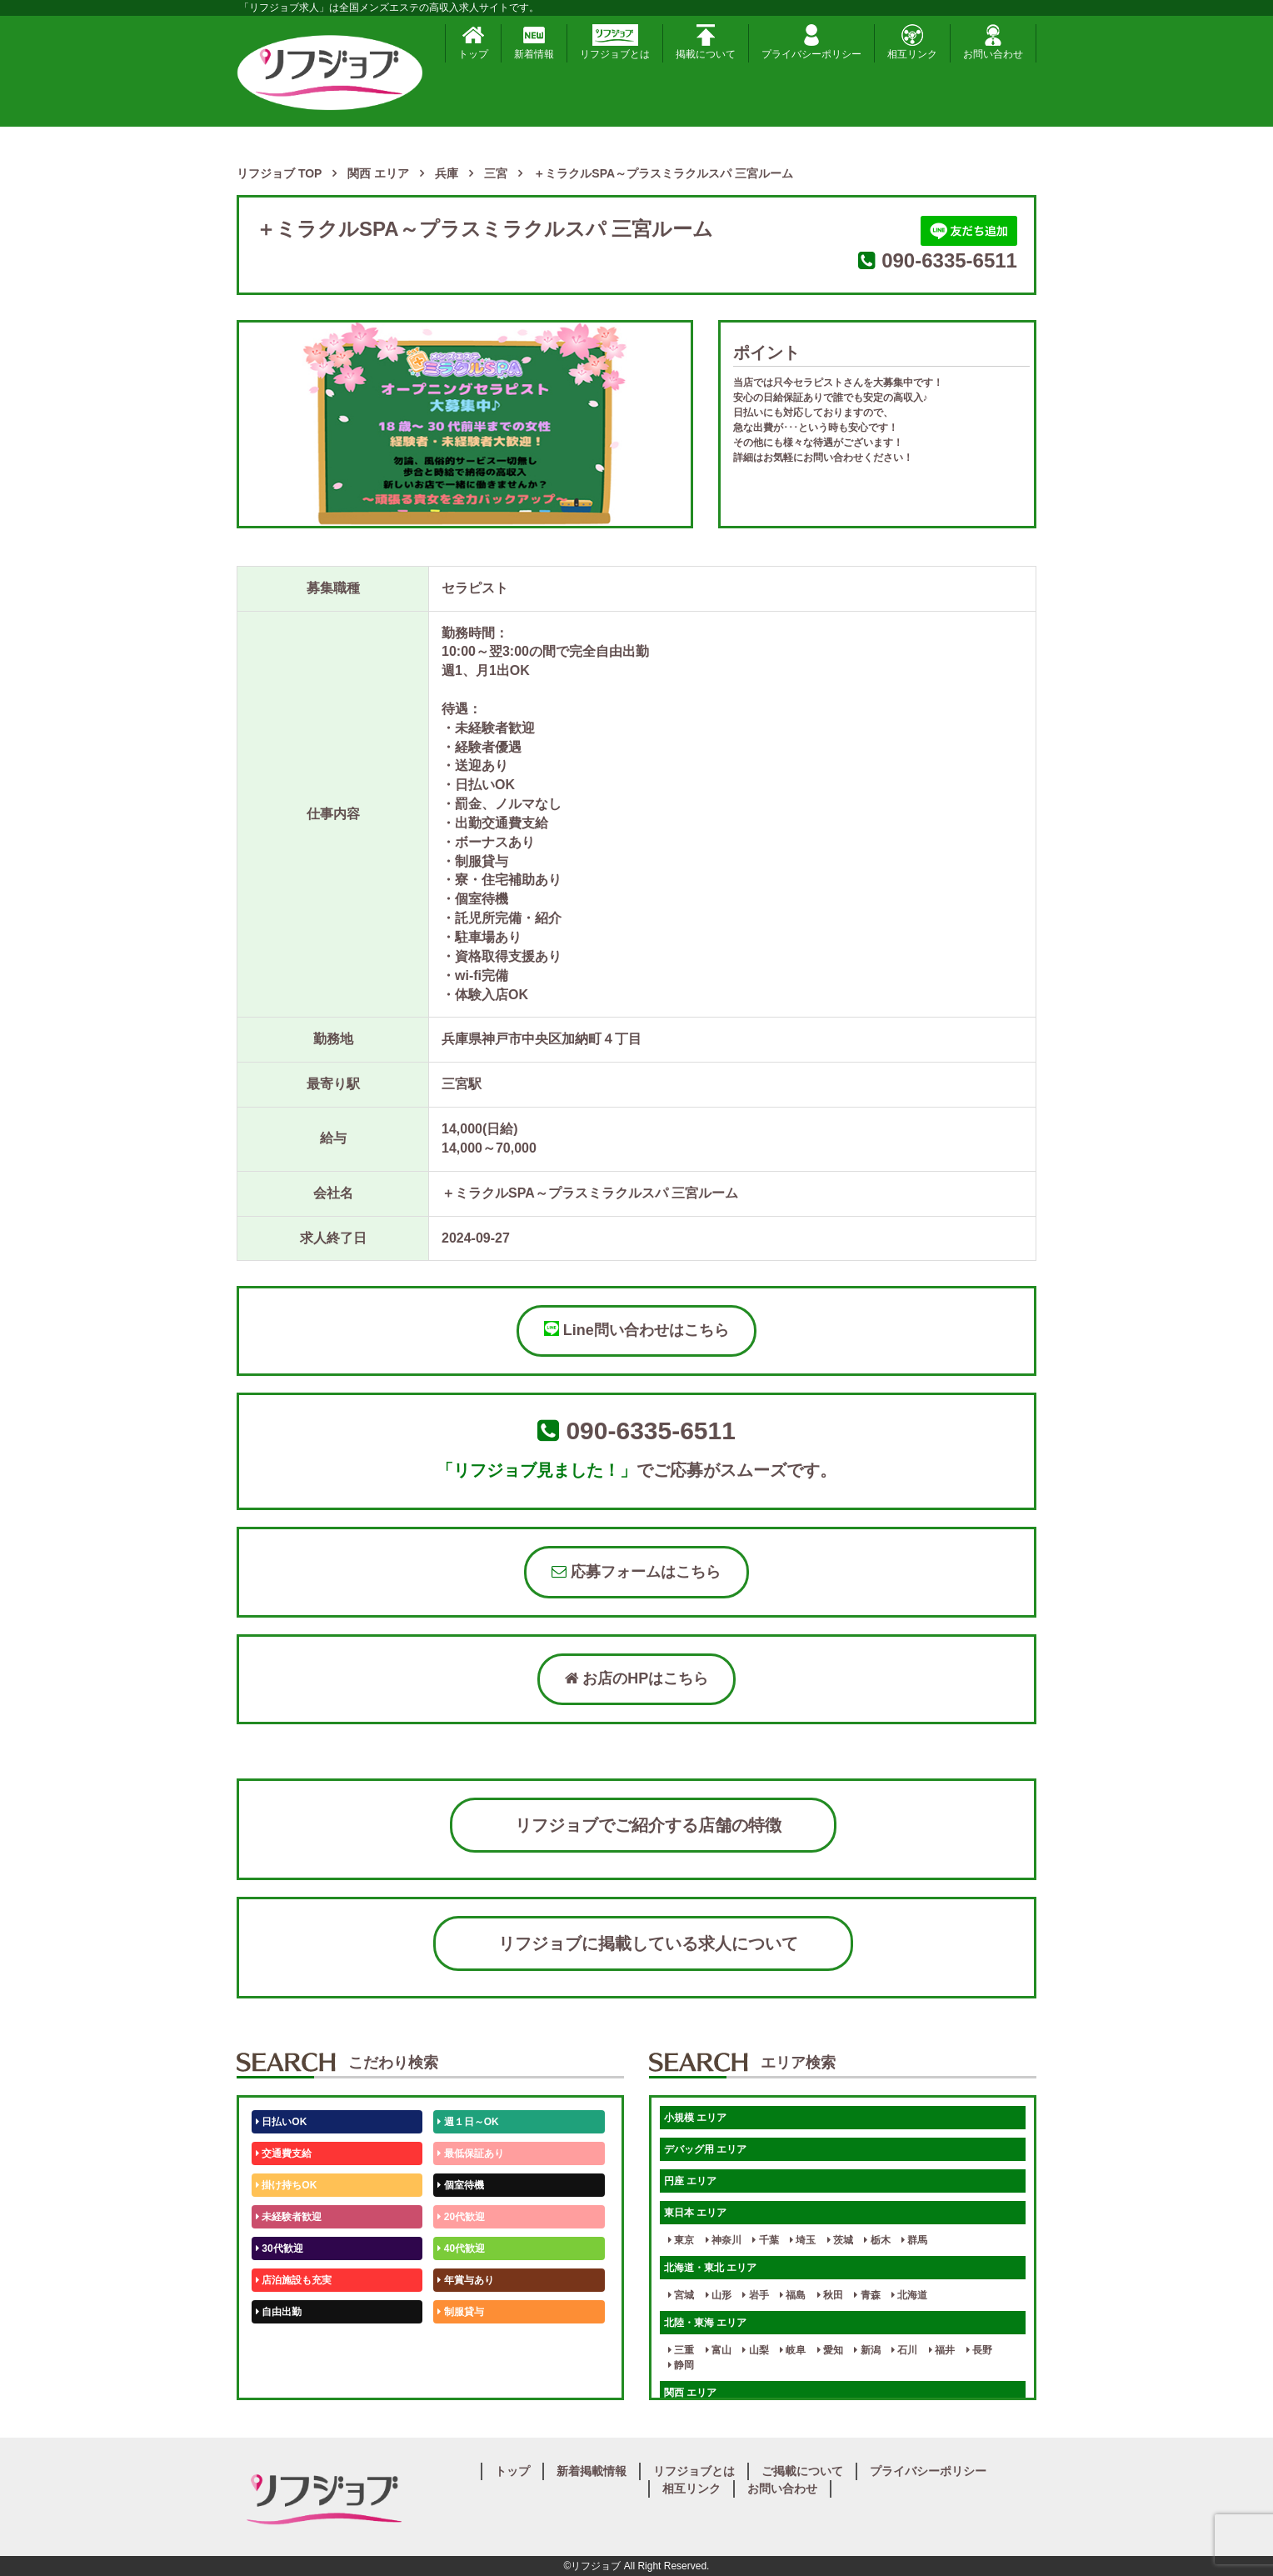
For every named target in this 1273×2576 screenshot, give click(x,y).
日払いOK (281, 2122)
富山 (718, 2350)
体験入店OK (286, 2375)
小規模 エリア (695, 2117)
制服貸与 (460, 2312)
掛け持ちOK (286, 2185)
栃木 (877, 2240)
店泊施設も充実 (294, 2280)
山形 (718, 2295)
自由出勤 (279, 2312)
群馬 (914, 2240)
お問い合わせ (993, 42)
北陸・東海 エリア (705, 2322)
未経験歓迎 (465, 2343)
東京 (681, 2240)
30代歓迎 (279, 2248)
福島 (793, 2295)
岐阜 (793, 2350)
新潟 (867, 2350)
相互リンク (912, 42)
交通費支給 (284, 2153)
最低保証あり (470, 2153)
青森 (867, 2295)
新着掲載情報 (592, 2471)
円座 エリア (690, 2181)
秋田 (830, 2295)
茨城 (840, 2240)
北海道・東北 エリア (710, 2267)
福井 (942, 2350)
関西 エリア (690, 2392)
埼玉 (803, 2240)
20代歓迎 (461, 2217)
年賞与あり (465, 2280)
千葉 (765, 2240)
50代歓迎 (279, 2343)
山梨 (755, 2350)
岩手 (755, 2295)
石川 (904, 2350)
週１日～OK (467, 2122)
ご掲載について (802, 2471)
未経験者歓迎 (289, 2217)
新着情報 (534, 42)
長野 (979, 2350)
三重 (681, 2350)
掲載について (706, 42)
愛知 (830, 2350)
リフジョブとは (615, 42)
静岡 (681, 2365)
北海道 (909, 2295)
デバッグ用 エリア (705, 2149)
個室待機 (460, 2185)
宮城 (681, 2295)
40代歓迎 (461, 2248)
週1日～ (458, 2375)
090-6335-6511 (949, 260)
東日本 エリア (695, 2212)
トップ (473, 42)
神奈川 (723, 2240)
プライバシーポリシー (811, 42)
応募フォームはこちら (636, 1571)
